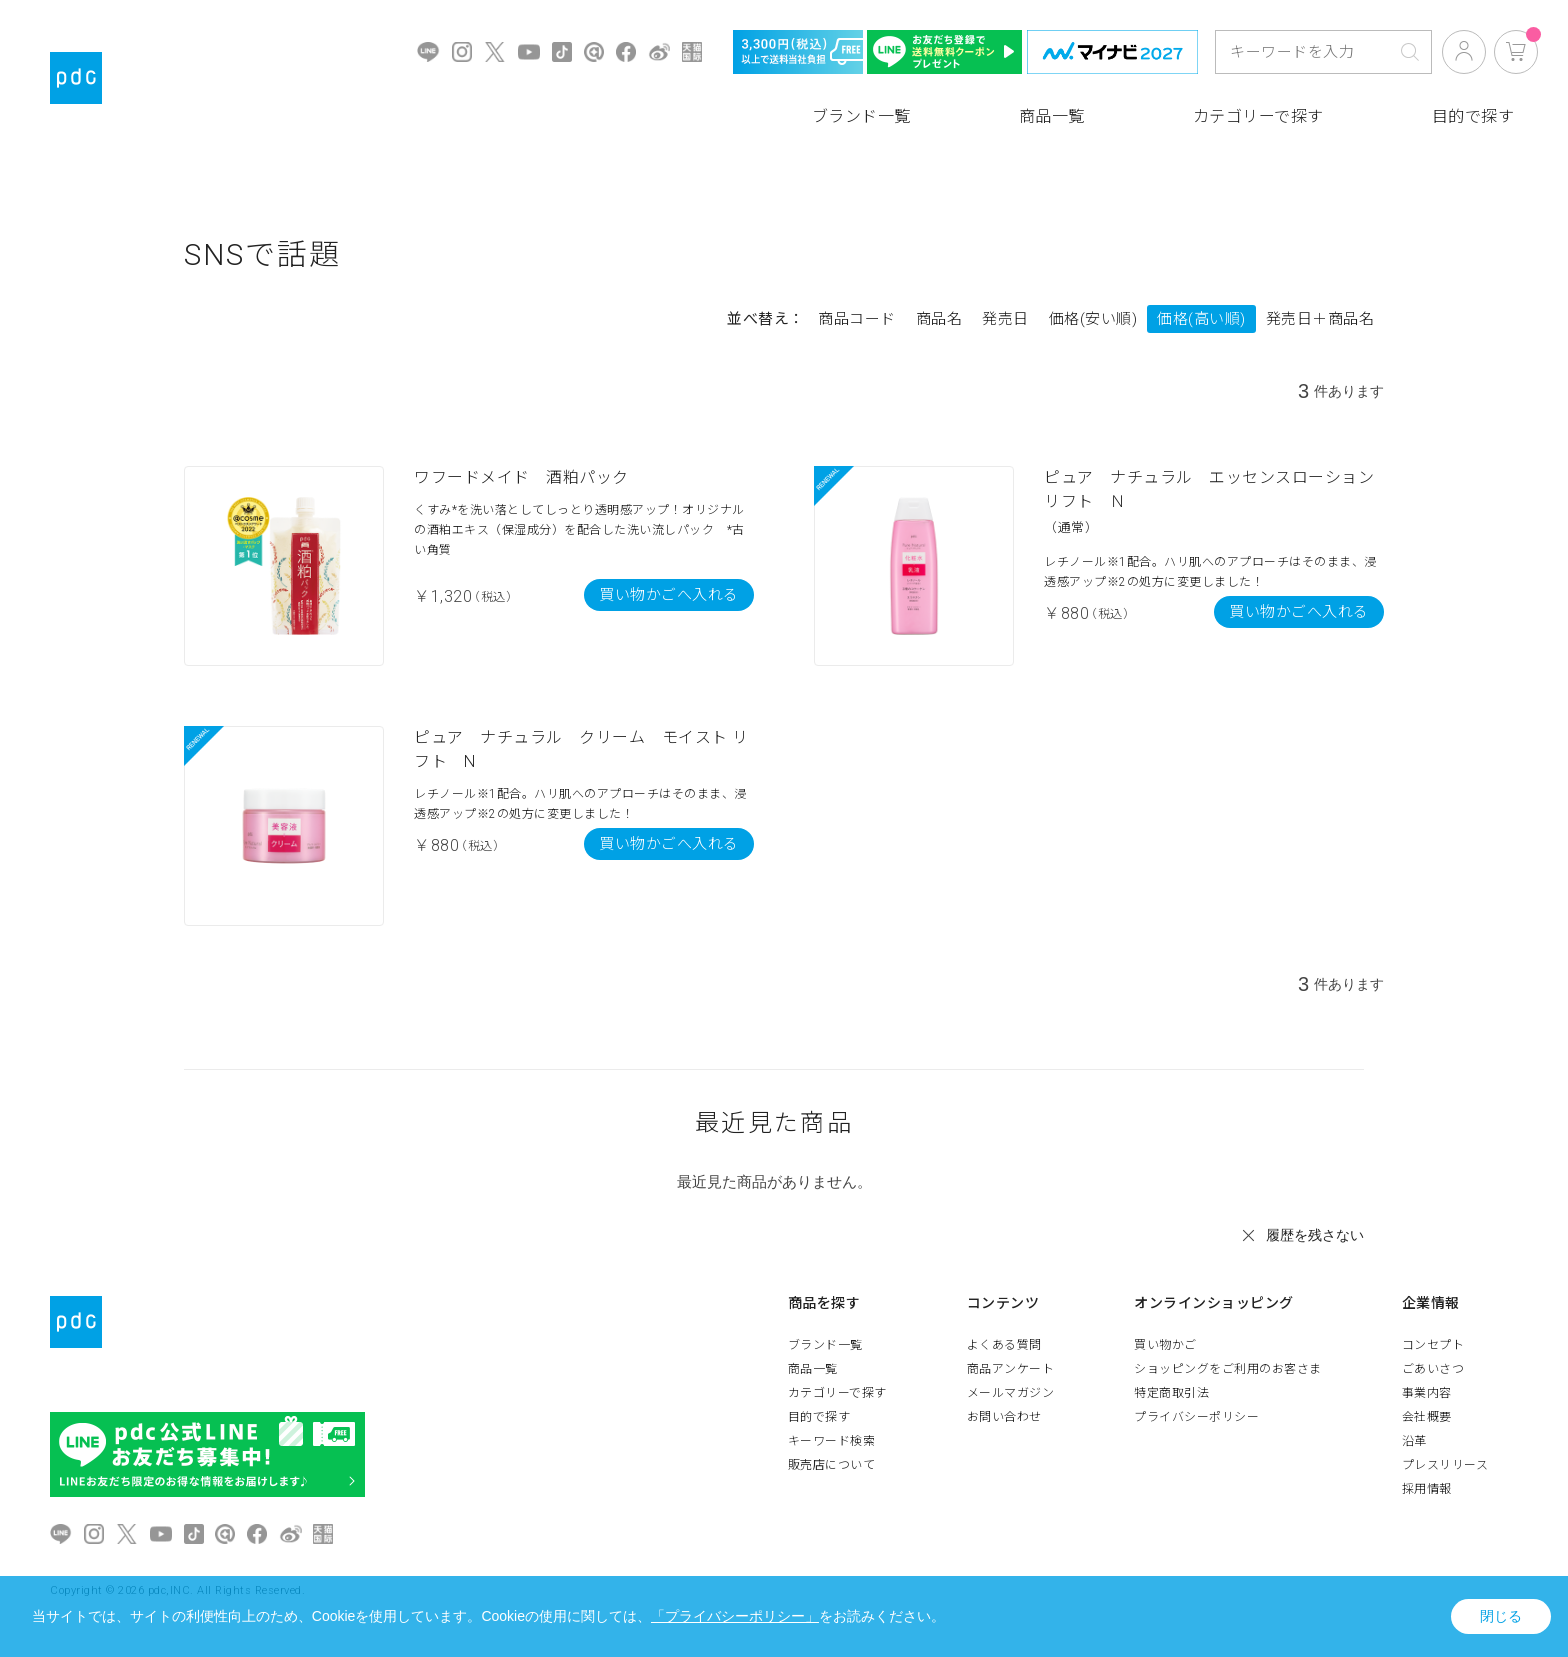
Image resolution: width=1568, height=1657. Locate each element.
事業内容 (1427, 1393)
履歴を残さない (1315, 1235)
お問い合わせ (1004, 1417)
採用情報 (1427, 1489)
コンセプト (1433, 1345)
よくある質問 (1004, 1345)
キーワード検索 (832, 1441)
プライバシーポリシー (1196, 1417)
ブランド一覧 (861, 116)
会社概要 (1427, 1417)
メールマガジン (1011, 1393)
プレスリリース (1445, 1465)
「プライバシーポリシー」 (735, 1616)
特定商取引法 (1171, 1393)
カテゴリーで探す (1258, 116)
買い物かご (1165, 1345)
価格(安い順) (1093, 319)
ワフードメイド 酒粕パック (521, 477)
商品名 (939, 319)
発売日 (1005, 319)
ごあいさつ (1433, 1369)
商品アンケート (1011, 1369)
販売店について (832, 1465)
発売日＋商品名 (1320, 319)
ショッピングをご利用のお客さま (1228, 1369)
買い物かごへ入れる (669, 595)
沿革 (1414, 1441)
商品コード (857, 319)
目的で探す (1473, 116)
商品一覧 (1052, 116)
